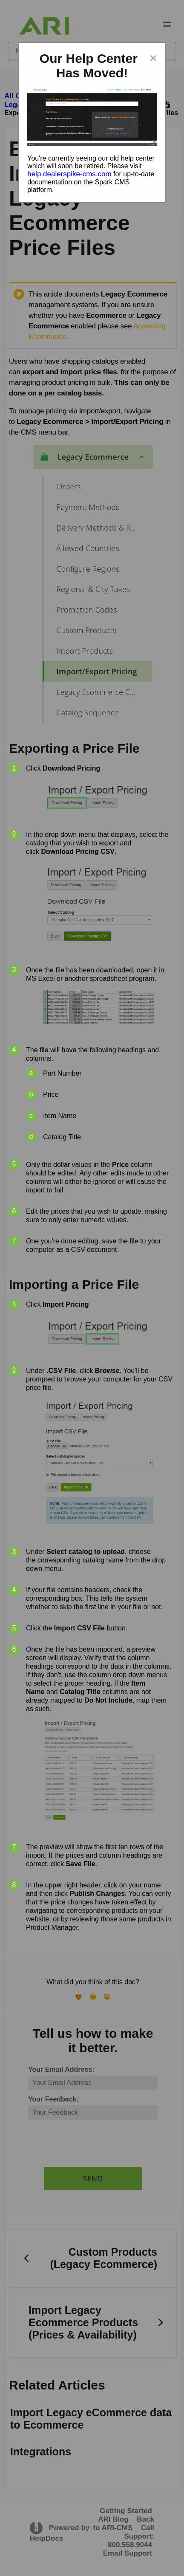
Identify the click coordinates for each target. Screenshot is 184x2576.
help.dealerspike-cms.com (69, 174)
